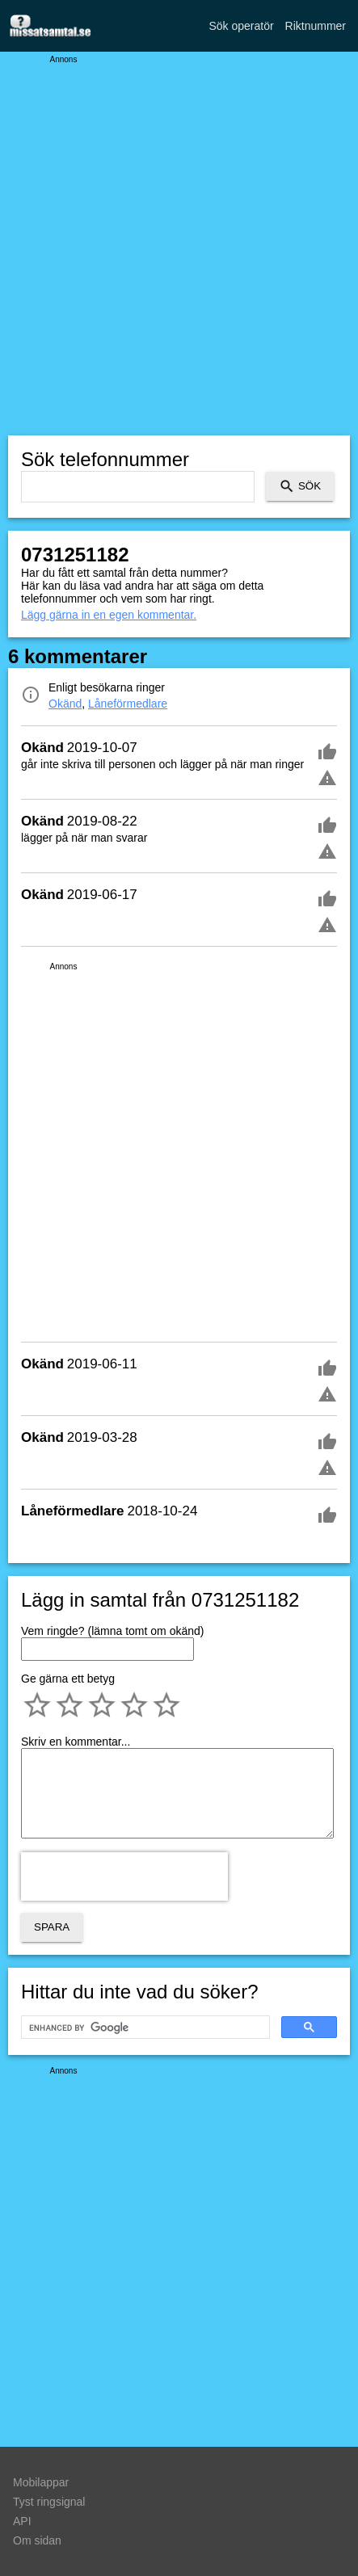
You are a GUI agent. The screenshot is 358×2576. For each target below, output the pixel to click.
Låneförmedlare (127, 703)
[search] (144, 2027)
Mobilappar (41, 2482)
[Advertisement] (179, 243)
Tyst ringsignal (49, 2501)
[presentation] (124, 1876)
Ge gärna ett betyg (68, 1678)
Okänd (65, 703)
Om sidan (37, 2540)
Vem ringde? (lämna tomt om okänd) (112, 1630)
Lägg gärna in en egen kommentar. (108, 614)
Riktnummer (315, 25)
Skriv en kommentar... (75, 1741)
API (22, 2521)
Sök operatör (240, 25)
